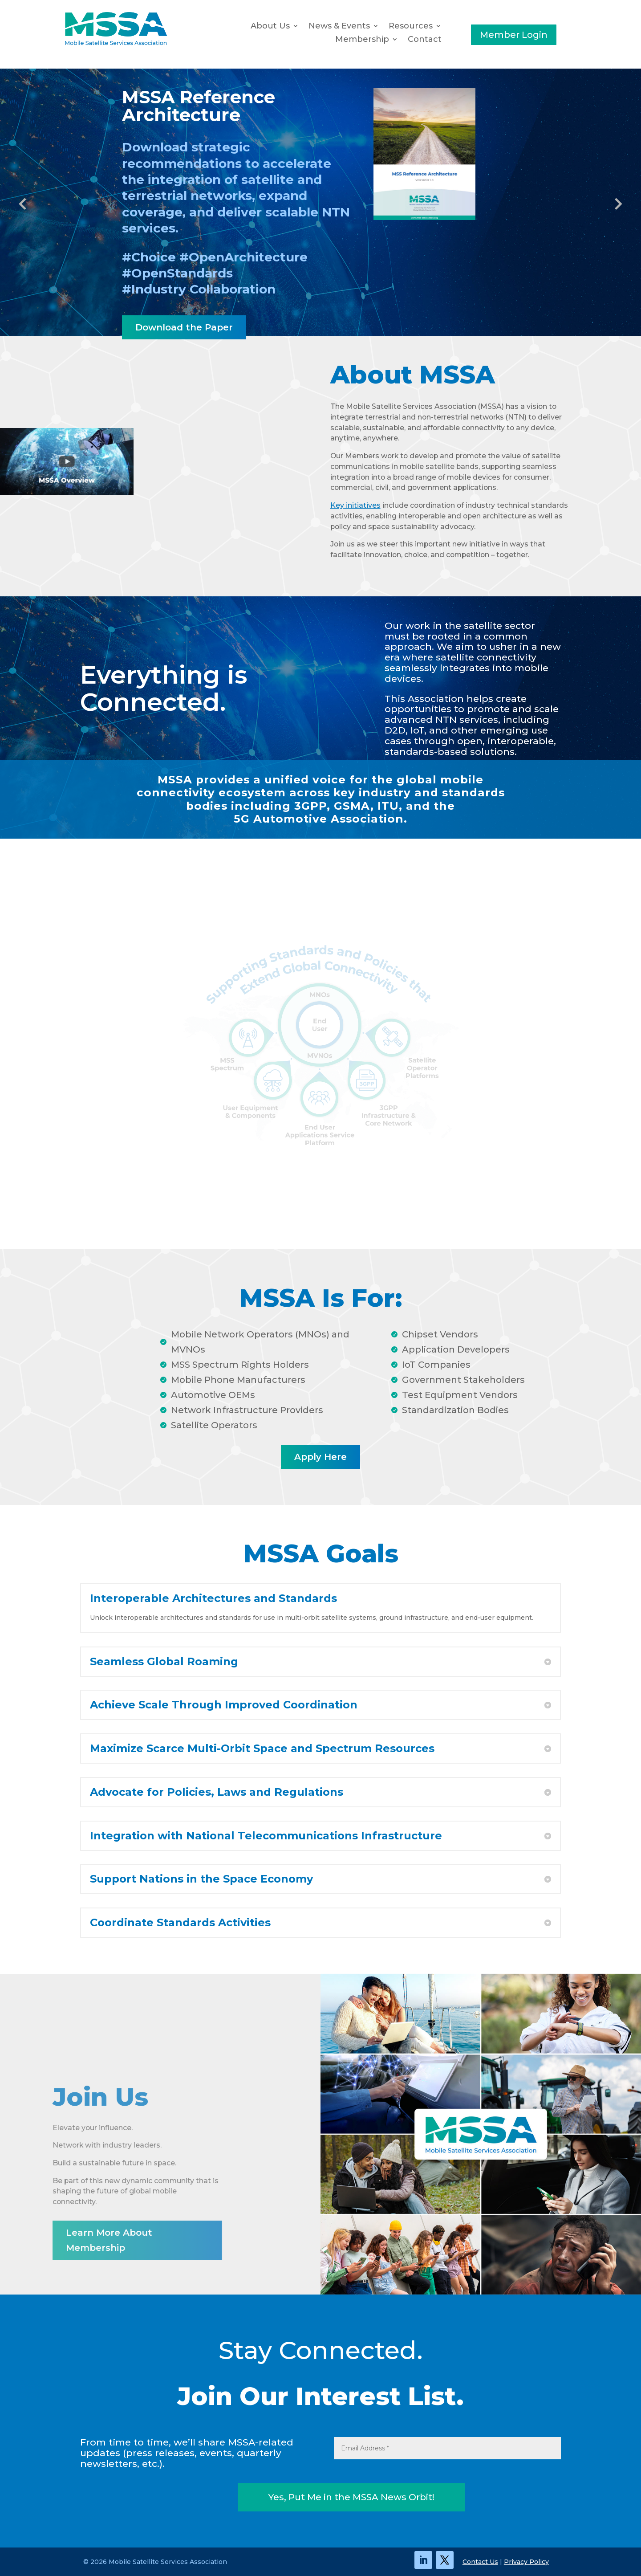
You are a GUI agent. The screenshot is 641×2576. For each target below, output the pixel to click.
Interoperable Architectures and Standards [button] (213, 1598)
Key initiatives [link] (355, 505)
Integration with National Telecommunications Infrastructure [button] (266, 1835)
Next (614, 204)
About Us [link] (270, 27)
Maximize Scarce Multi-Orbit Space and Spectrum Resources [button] (262, 1748)
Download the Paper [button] (184, 327)
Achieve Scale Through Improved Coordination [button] (223, 1705)
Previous (26, 204)
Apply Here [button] (320, 1456)
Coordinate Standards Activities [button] (180, 1922)
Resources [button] (411, 27)
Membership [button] (362, 40)
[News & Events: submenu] (378, 26)
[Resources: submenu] (440, 26)
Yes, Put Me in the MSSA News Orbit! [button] (351, 2497)
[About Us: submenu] (298, 26)
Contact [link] (425, 40)
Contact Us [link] (480, 2562)
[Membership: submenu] (397, 39)
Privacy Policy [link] (526, 2562)
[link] (116, 44)
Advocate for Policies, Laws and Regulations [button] (216, 1792)
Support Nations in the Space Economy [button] (201, 1879)
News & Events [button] (339, 27)
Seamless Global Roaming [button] (164, 1661)
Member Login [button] (514, 34)
